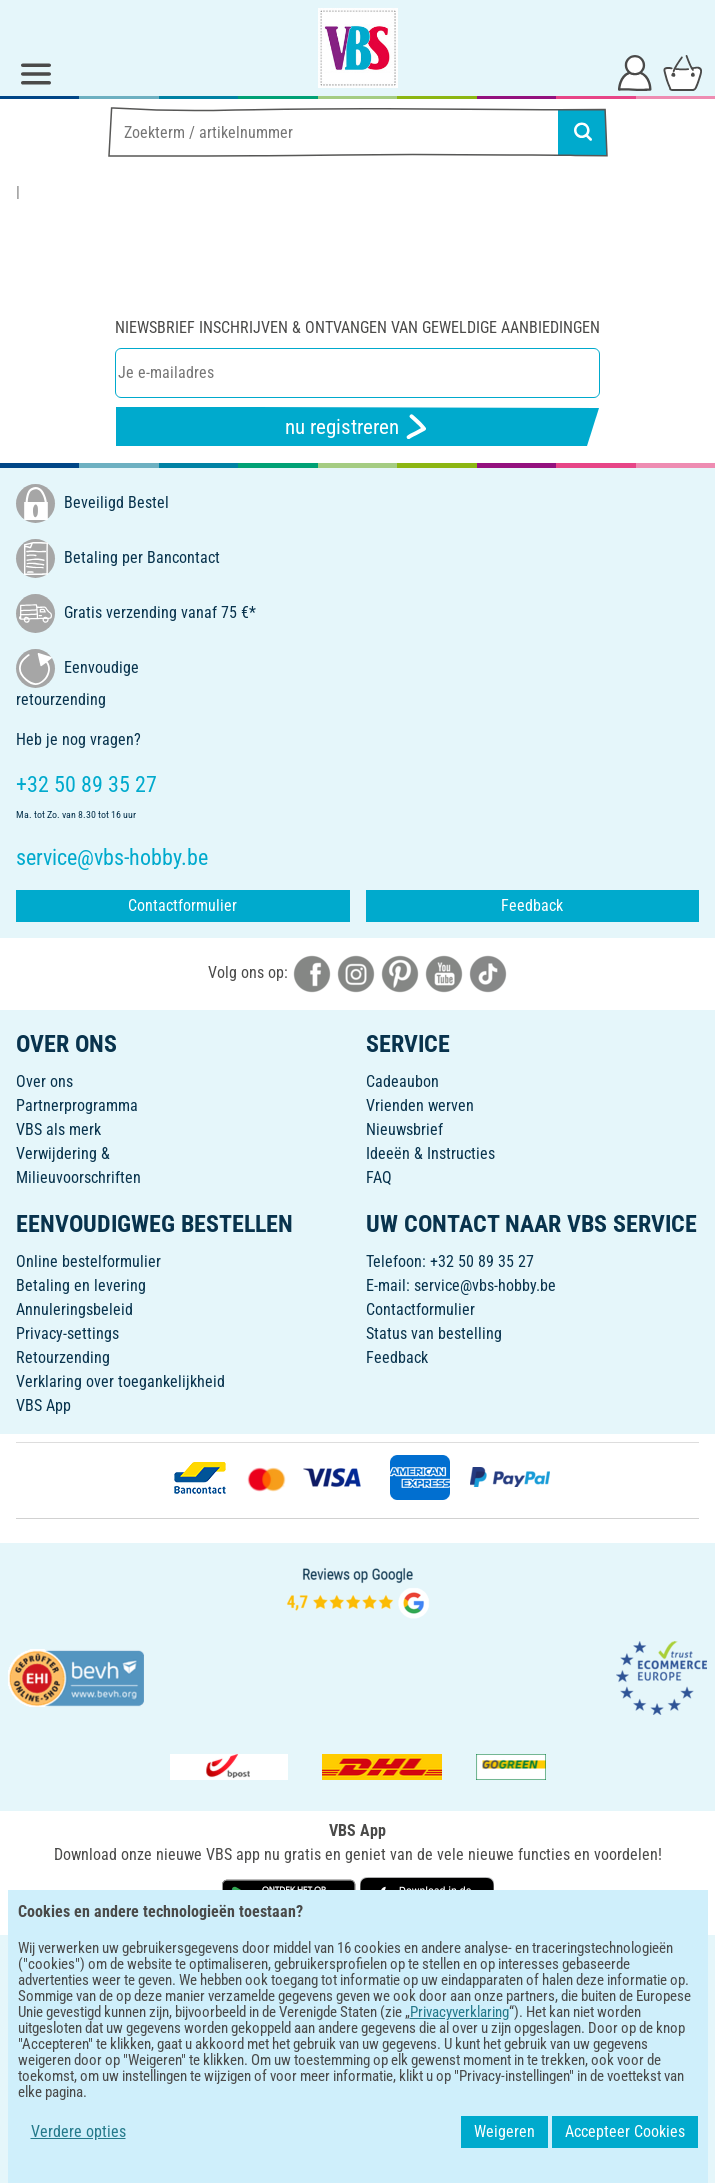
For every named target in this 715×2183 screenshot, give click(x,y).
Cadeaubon (402, 1081)
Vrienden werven (420, 1105)
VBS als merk (58, 1129)
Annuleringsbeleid (74, 1309)
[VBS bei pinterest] (400, 972)
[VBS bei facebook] (312, 972)
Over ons (44, 1081)
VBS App (43, 1405)
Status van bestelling (434, 1333)
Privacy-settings (67, 1333)
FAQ (379, 1177)
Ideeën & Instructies (430, 1153)
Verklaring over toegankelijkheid (120, 1381)
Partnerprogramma (77, 1105)
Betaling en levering (81, 1285)
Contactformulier (182, 905)
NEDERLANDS (357, 1963)
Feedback (532, 905)
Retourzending (63, 1357)
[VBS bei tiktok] (488, 972)
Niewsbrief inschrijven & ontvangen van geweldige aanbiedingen (357, 327)
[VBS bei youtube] (444, 972)
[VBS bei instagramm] (356, 972)
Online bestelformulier (88, 1261)
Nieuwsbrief (404, 1129)
